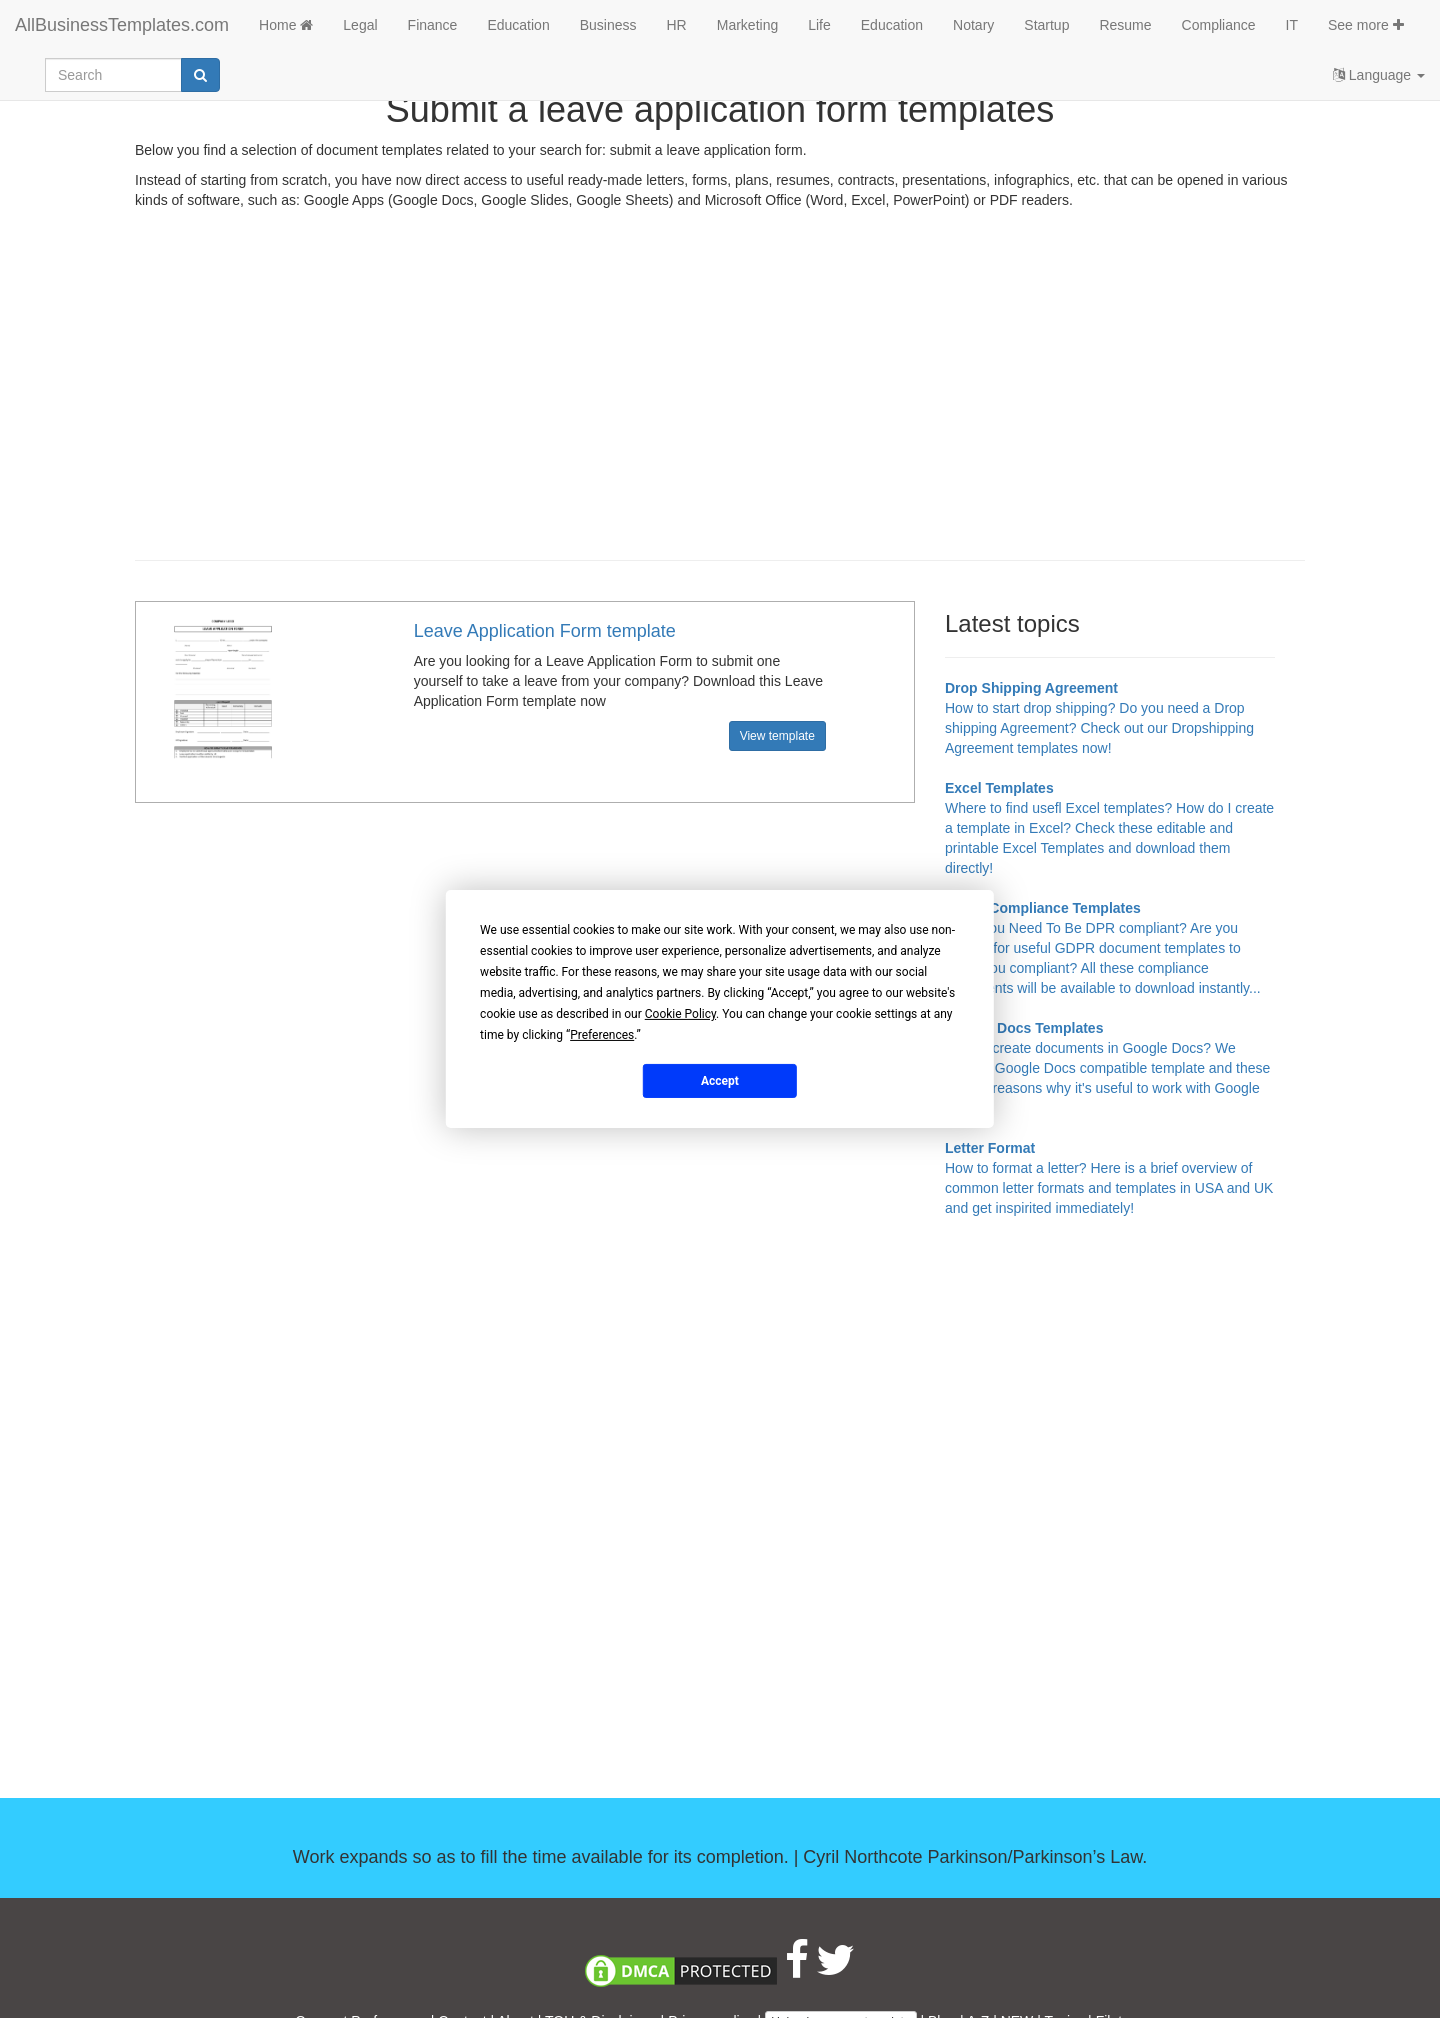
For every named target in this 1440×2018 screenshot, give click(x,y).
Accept (720, 1080)
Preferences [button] (602, 1035)
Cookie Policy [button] (680, 1014)
